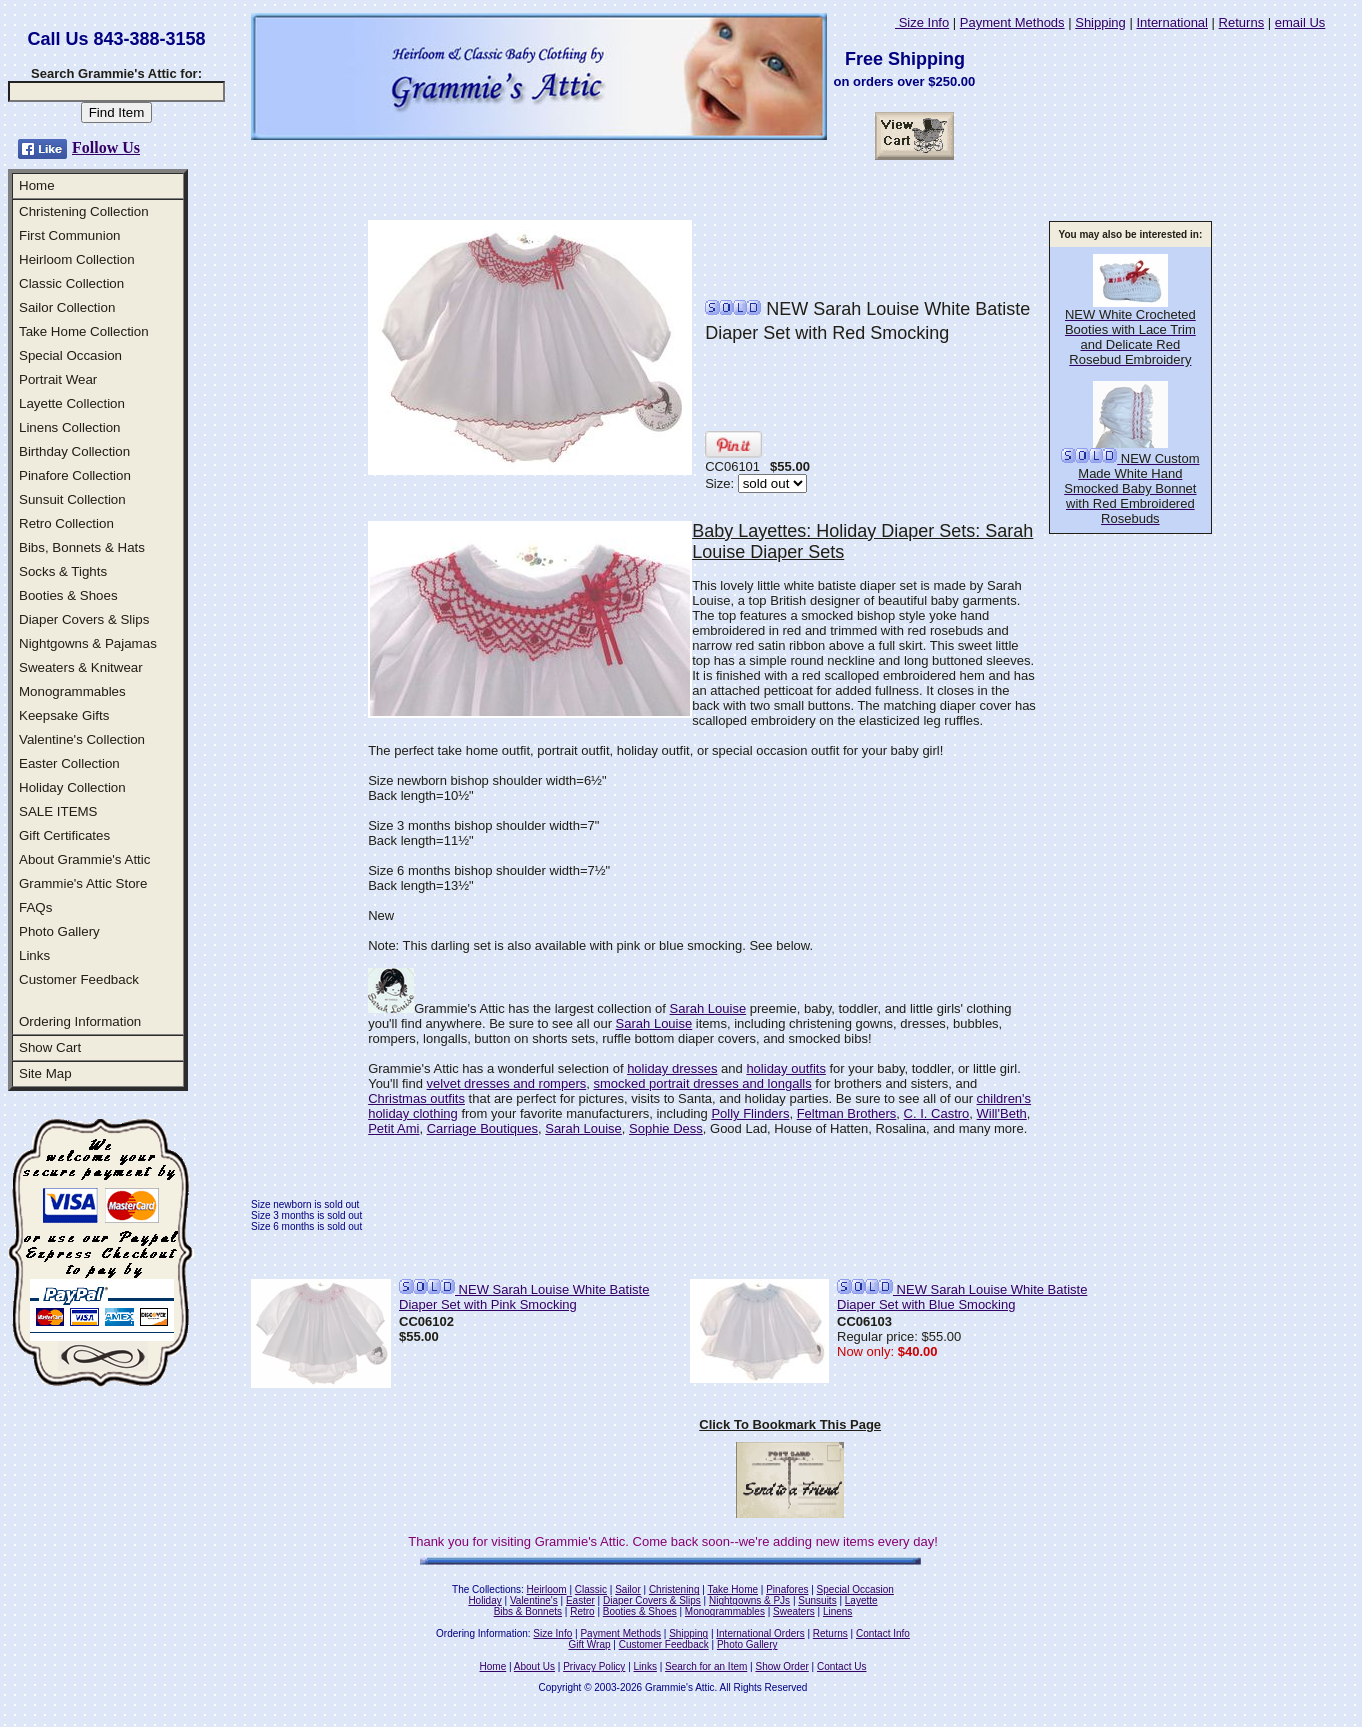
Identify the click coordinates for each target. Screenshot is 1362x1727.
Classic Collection (71, 283)
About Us (534, 1666)
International (1172, 22)
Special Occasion (70, 355)
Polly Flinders (750, 1113)
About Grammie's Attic (84, 859)
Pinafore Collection (75, 475)
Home (37, 185)
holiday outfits (786, 1068)
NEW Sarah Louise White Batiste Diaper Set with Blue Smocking (962, 1297)
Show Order (781, 1666)
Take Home (732, 1589)
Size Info (922, 22)
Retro (582, 1611)
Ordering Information (80, 1021)
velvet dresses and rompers (507, 1083)
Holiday (484, 1600)
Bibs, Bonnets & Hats (82, 547)
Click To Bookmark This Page (790, 1424)
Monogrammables (72, 691)
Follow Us (106, 147)
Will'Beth (1002, 1113)
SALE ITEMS (58, 811)
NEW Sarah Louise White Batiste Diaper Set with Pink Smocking (524, 1297)
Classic (591, 1589)
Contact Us (841, 1666)
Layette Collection (72, 403)
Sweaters (794, 1611)
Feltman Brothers (847, 1113)
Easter (580, 1600)
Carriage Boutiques (482, 1128)
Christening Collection (84, 211)
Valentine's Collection (82, 739)
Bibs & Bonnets (528, 1611)
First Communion (69, 235)
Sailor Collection (67, 307)
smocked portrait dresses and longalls (702, 1083)
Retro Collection (66, 523)
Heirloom (547, 1589)
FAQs (35, 907)
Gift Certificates (64, 835)
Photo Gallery (59, 931)
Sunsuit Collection (72, 499)
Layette (861, 1600)
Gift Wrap (590, 1644)
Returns (1242, 22)
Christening (674, 1589)
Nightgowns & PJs (749, 1600)
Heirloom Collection (77, 259)
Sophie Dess (666, 1128)
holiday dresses (672, 1068)
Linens (837, 1611)
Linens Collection (70, 427)
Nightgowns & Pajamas (88, 643)
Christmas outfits (416, 1098)
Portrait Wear (58, 379)
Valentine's (534, 1600)
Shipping (1100, 22)
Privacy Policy (594, 1666)
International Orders (760, 1633)
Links (34, 955)
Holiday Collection (72, 787)
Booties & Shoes (68, 595)
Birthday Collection (74, 451)
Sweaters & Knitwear (81, 667)
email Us (1300, 22)
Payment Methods (1012, 22)
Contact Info (883, 1633)
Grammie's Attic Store (83, 883)
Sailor (628, 1589)
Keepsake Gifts (64, 715)
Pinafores (787, 1589)
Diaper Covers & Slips (84, 619)
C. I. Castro (937, 1113)
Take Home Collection (84, 331)
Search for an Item (706, 1666)
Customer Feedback (79, 979)
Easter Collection (69, 763)
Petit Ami (393, 1128)
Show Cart (50, 1047)
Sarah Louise (708, 1008)
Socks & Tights (63, 571)
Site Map (45, 1073)
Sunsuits (817, 1600)
